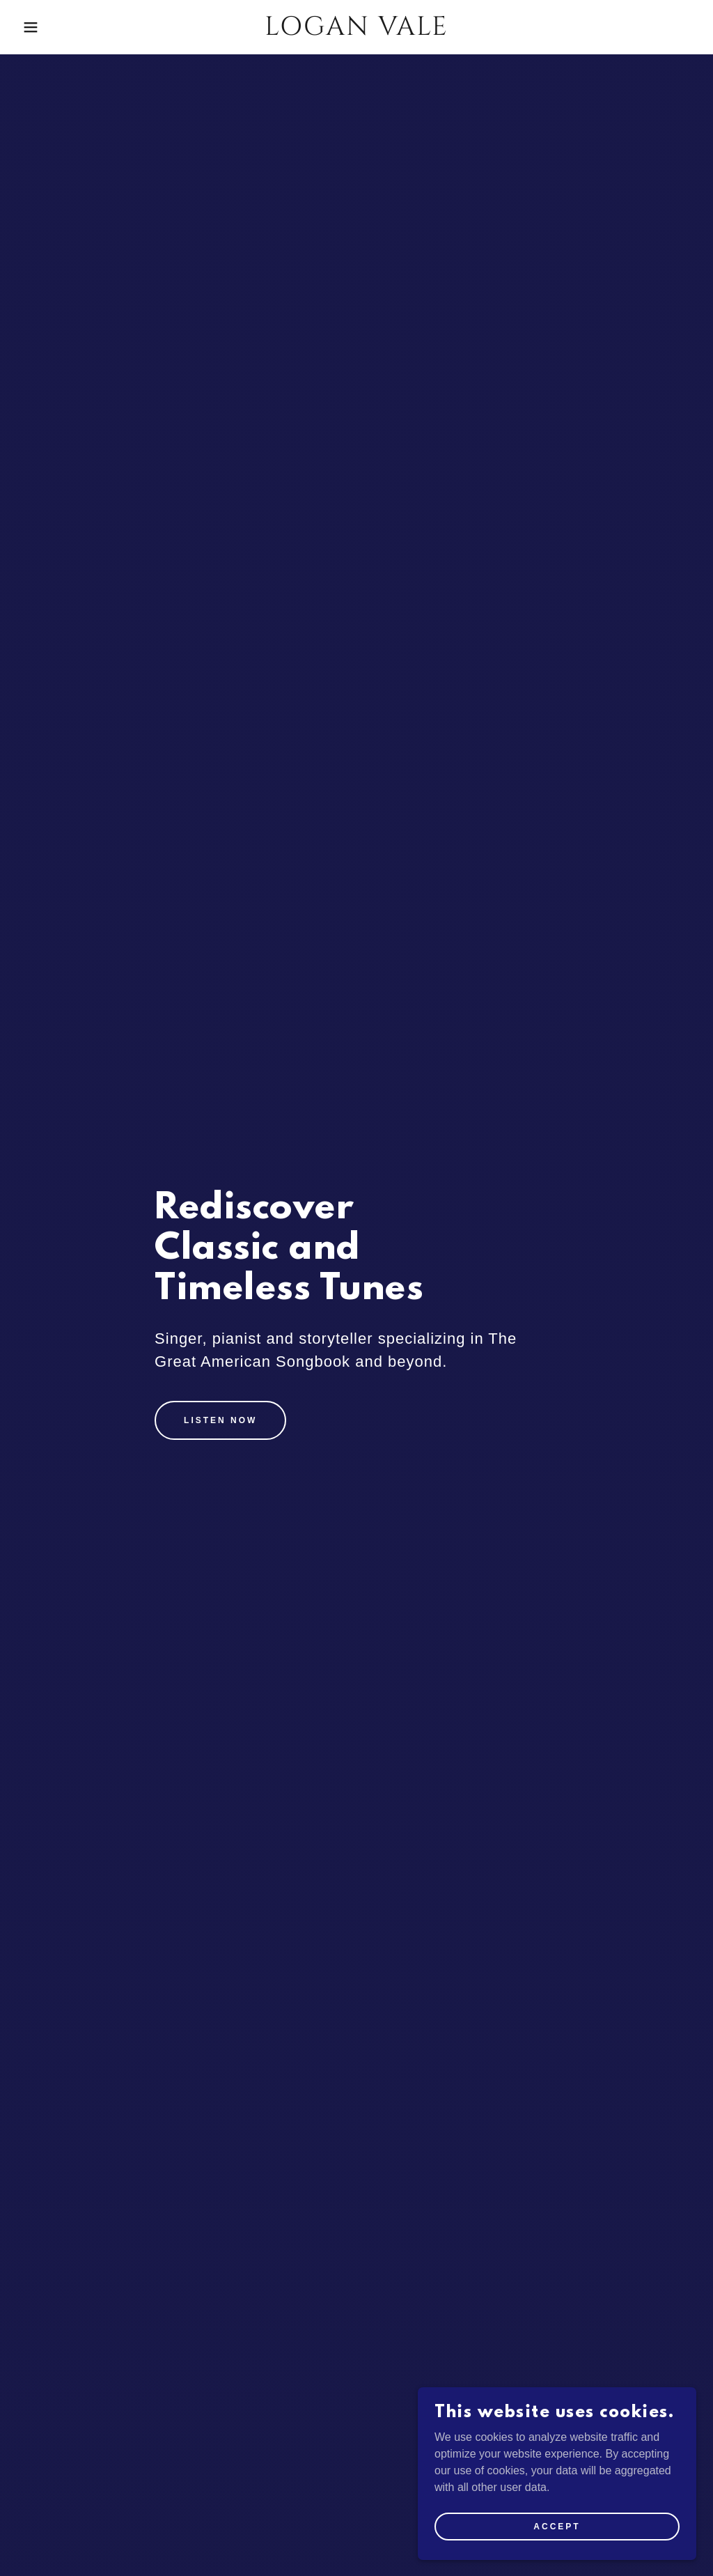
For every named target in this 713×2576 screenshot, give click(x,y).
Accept (556, 2554)
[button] (35, 27)
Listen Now (220, 1420)
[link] (356, 31)
